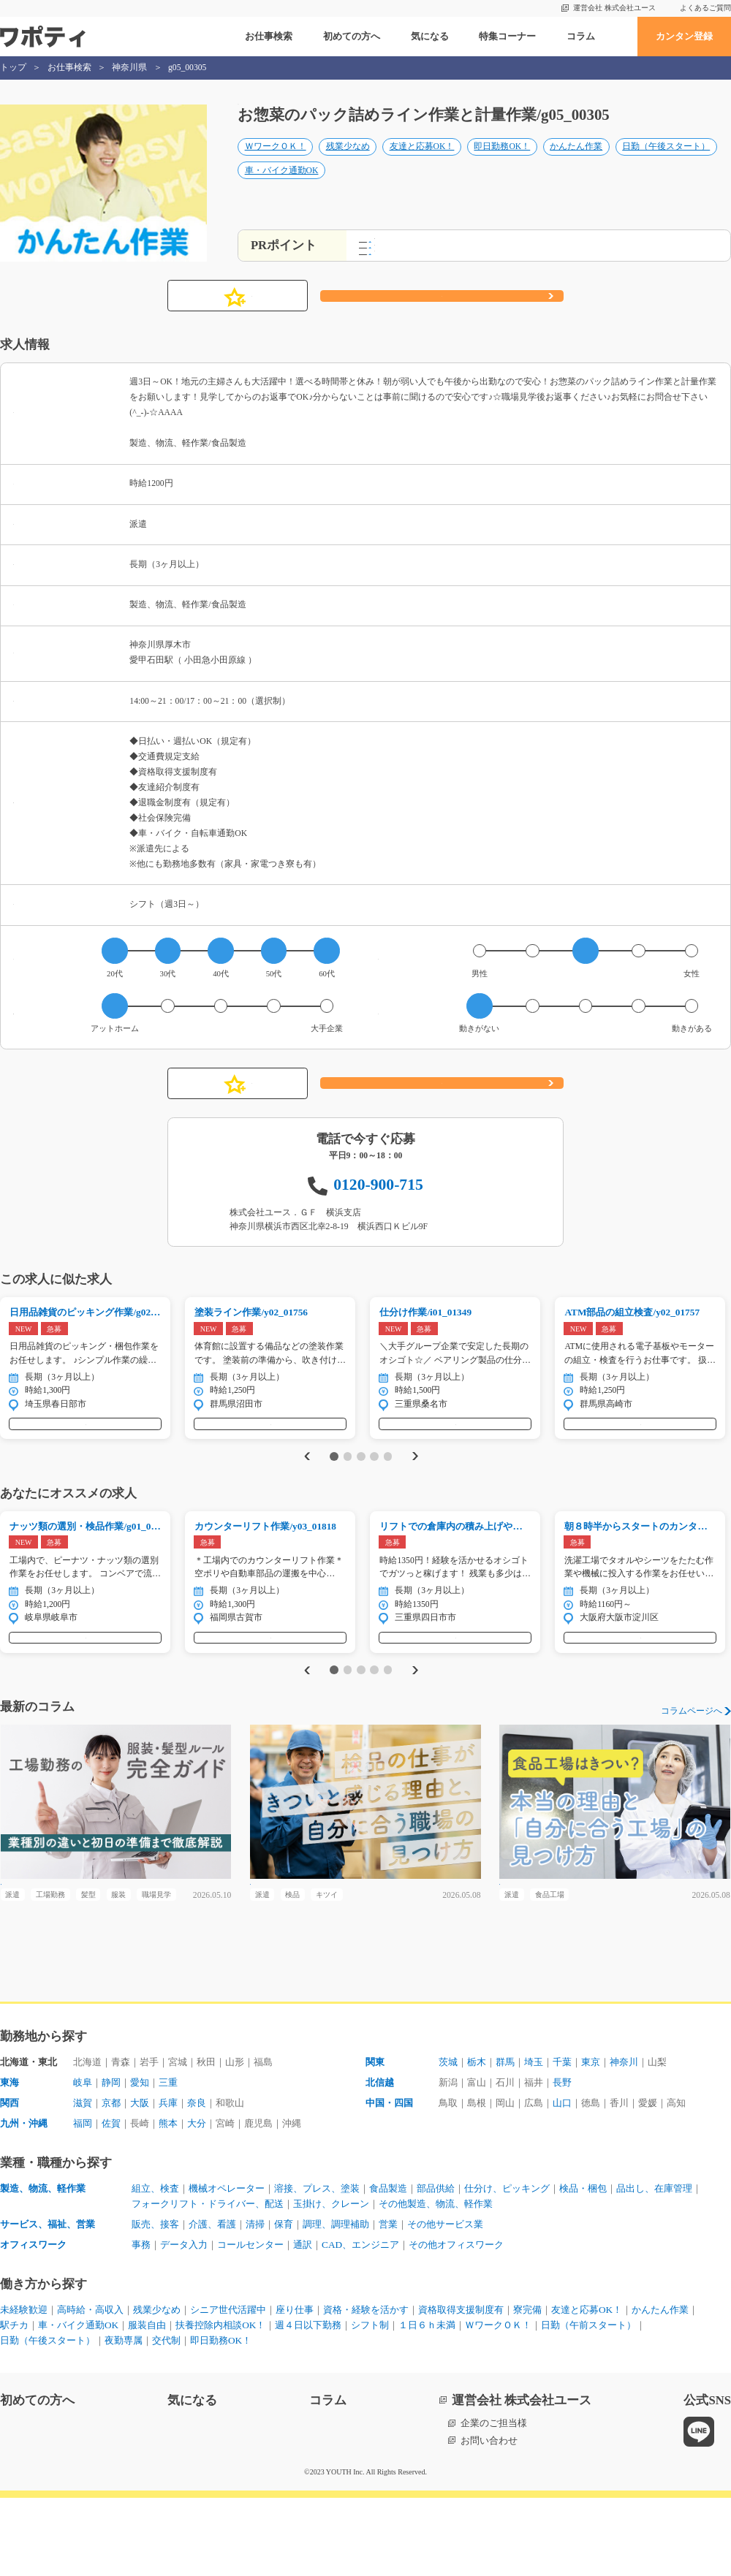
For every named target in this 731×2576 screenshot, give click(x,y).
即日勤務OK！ (502, 162)
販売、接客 (155, 2302)
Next (418, 1488)
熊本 (168, 2201)
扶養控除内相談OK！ (220, 2403)
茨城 (448, 2140)
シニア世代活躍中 (228, 2387)
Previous (304, 1488)
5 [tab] (387, 1488)
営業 (388, 2302)
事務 (141, 2322)
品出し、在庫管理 (654, 2266)
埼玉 (533, 2140)
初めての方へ (351, 36)
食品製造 (388, 2266)
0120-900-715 (378, 1202)
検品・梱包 (583, 2266)
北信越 (380, 2160)
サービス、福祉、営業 (47, 2302)
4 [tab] (373, 1488)
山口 (562, 2181)
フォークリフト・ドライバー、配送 (208, 2281)
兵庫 (168, 2181)
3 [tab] (360, 1488)
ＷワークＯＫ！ (275, 162)
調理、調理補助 (336, 2302)
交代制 (166, 2419)
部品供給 (436, 2266)
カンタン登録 (684, 36)
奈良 (196, 2181)
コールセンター (250, 2322)
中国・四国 (389, 2181)
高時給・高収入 (90, 2387)
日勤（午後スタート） (666, 162)
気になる (430, 36)
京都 (111, 2181)
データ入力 (184, 2322)
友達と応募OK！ (422, 162)
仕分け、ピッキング (507, 2266)
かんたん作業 (576, 162)
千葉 (562, 2140)
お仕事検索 (268, 36)
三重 (168, 2160)
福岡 (82, 2201)
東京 (590, 2140)
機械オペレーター (227, 2266)
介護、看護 (212, 2302)
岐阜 (82, 2160)
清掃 (255, 2302)
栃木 (476, 2140)
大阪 (139, 2181)
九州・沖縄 (24, 2201)
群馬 (505, 2140)
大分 (196, 2201)
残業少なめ (348, 162)
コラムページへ (691, 1760)
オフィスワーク (33, 2322)
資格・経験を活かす (366, 2387)
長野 (562, 2160)
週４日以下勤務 (308, 2403)
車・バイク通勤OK (282, 185)
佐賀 (111, 2201)
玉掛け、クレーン (331, 2281)
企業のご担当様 (494, 2501)
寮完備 (527, 2387)
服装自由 (147, 2403)
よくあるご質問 (705, 8)
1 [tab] (333, 1488)
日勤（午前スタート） (588, 2403)
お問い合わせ (489, 2518)
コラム (581, 36)
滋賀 (82, 2181)
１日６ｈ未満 (426, 2403)
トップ (13, 67)
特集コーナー (507, 36)
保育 (283, 2302)
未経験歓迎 (24, 2387)
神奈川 (624, 2140)
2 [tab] (347, 1488)
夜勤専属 (124, 2419)
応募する (442, 313)
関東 (375, 2140)
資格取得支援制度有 (461, 2387)
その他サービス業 (445, 2302)
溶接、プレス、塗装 (317, 2266)
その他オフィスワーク (456, 2322)
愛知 (139, 2160)
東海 (9, 2160)
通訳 (302, 2322)
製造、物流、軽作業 (43, 2266)
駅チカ (14, 2403)
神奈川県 (129, 67)
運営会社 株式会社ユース (614, 8)
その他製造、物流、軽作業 (436, 2281)
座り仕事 (295, 2387)
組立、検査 (155, 2266)
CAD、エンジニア (360, 2322)
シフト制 (370, 2403)
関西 (9, 2181)
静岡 (111, 2160)
